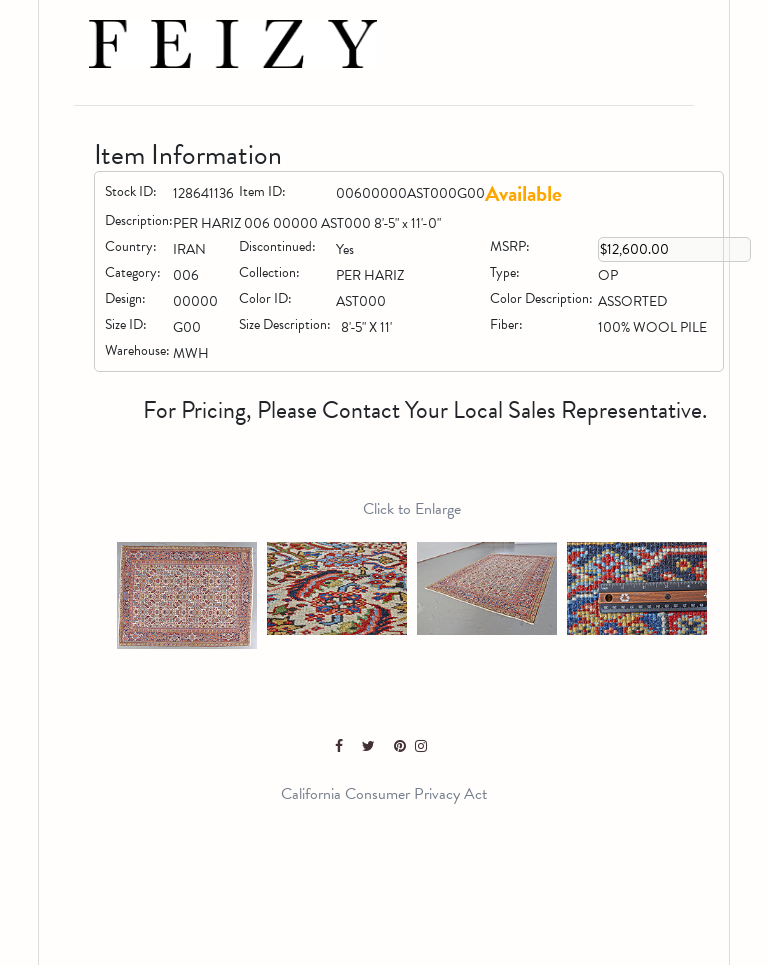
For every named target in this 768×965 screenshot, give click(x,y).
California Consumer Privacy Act (384, 794)
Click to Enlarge (412, 509)
